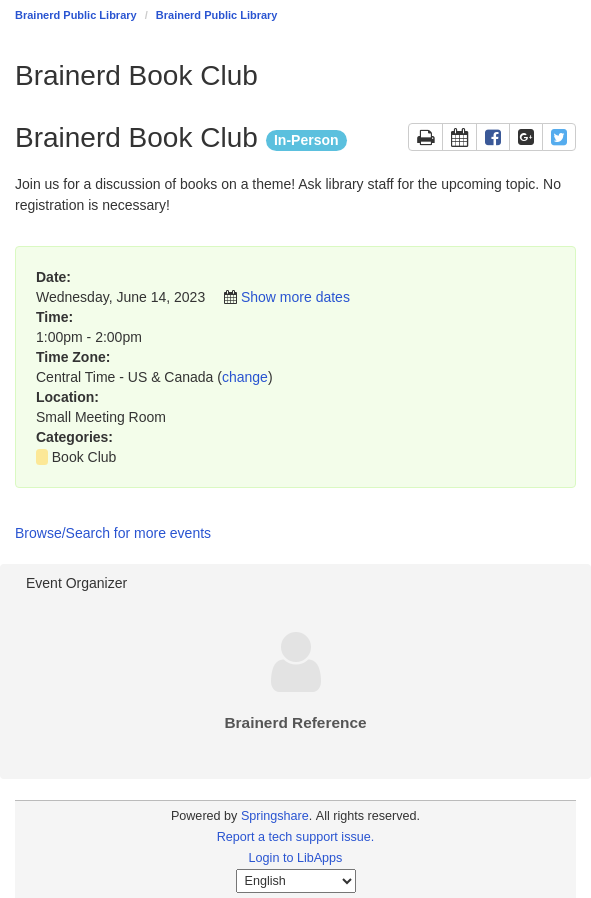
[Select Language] (296, 881)
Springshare (275, 816)
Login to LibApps (296, 858)
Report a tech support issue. (296, 837)
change (245, 377)
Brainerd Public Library (76, 15)
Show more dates (295, 297)
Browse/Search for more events (113, 533)
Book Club (84, 457)
